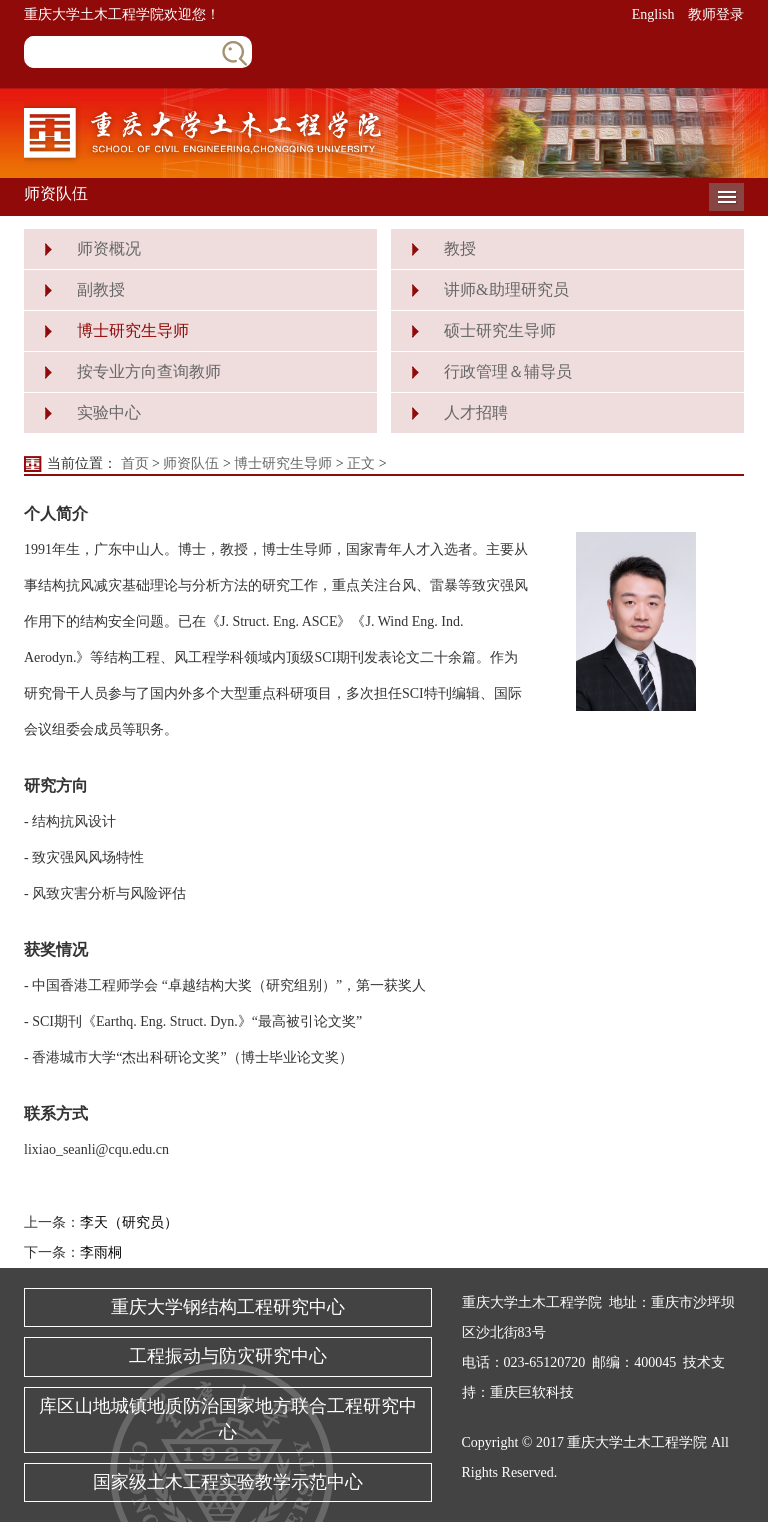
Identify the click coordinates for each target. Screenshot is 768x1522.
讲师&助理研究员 (506, 289)
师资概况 (109, 248)
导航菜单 (726, 197)
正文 (361, 463)
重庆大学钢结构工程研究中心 (228, 1307)
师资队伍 (191, 463)
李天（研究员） (129, 1222)
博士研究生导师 (133, 330)
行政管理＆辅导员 (508, 371)
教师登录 (716, 14)
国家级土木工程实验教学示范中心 (228, 1482)
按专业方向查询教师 (149, 371)
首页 (135, 463)
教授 (460, 248)
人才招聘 (476, 412)
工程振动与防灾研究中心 (228, 1356)
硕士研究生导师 (500, 330)
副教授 (101, 289)
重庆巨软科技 (532, 1392)
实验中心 (109, 412)
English (653, 14)
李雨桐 (101, 1252)
